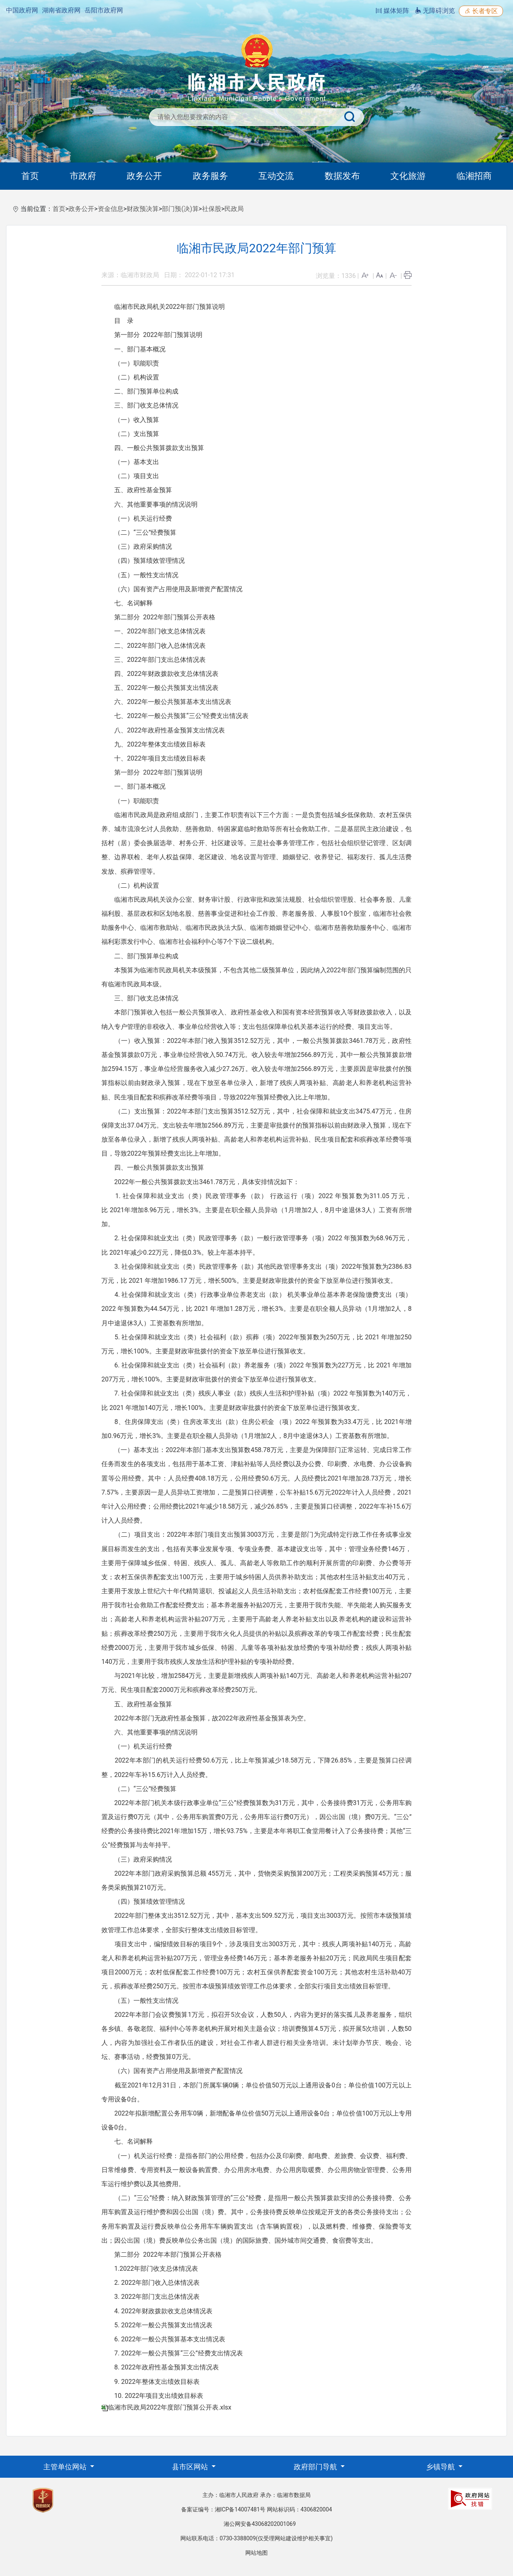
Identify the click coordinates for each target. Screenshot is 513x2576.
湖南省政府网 (61, 10)
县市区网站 (191, 2466)
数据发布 (342, 176)
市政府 (83, 176)
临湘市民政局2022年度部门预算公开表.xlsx (169, 2407)
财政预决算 (143, 209)
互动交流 (276, 176)
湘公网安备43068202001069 (260, 2524)
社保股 (211, 209)
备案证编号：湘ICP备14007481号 (223, 2509)
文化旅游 (408, 176)
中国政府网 (22, 10)
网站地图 (256, 2553)
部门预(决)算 (180, 209)
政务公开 (144, 176)
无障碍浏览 (435, 10)
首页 (30, 176)
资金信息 (110, 209)
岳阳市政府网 (104, 10)
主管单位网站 (65, 2466)
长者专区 (481, 11)
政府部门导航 (316, 2466)
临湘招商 (474, 176)
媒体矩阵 (392, 10)
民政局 (234, 209)
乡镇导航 (441, 2466)
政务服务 (210, 176)
